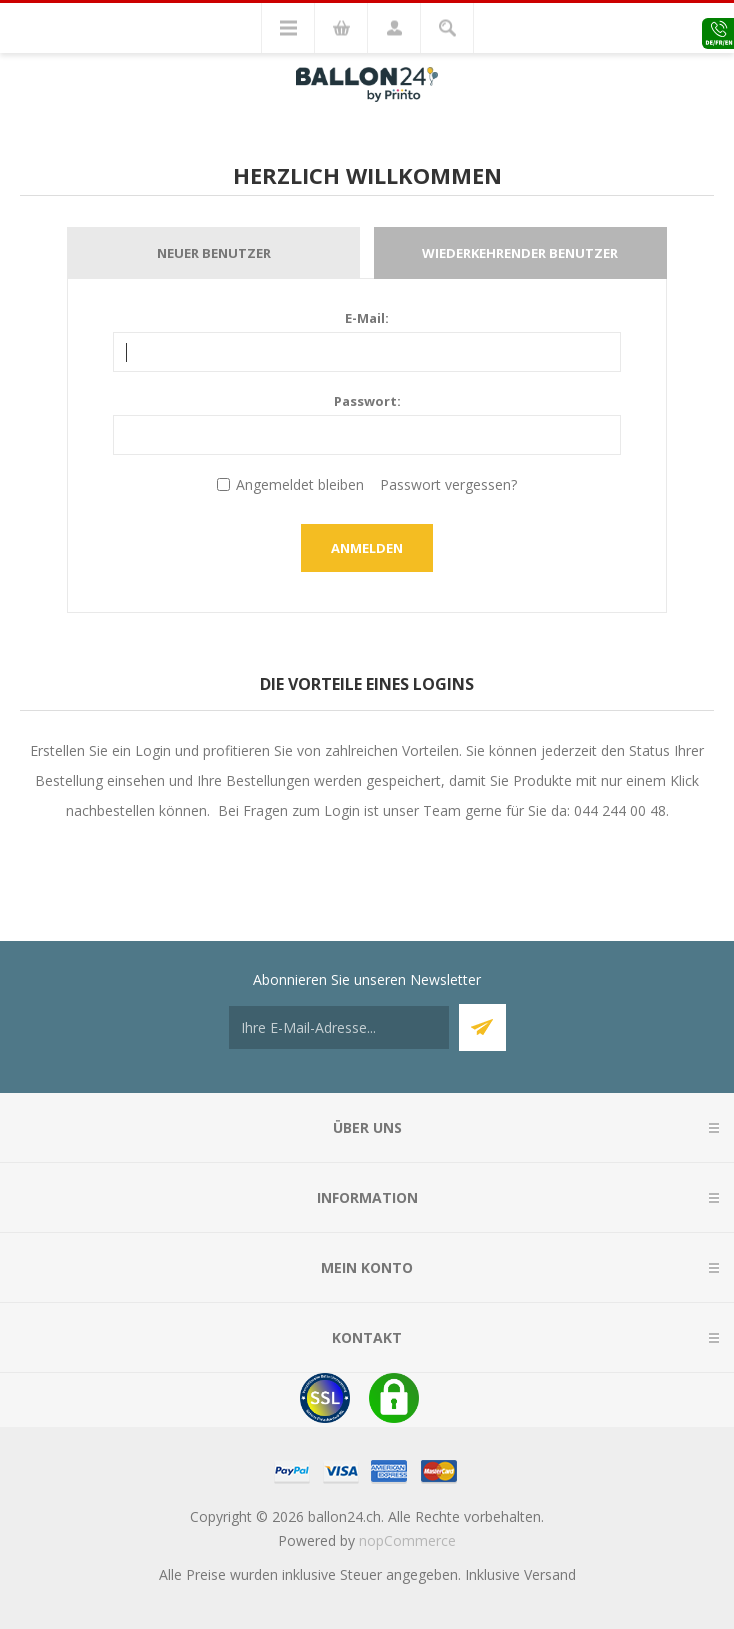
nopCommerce (407, 1540)
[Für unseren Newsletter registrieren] (339, 1027)
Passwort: (367, 401)
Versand (550, 1574)
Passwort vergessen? (448, 484)
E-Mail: (367, 318)
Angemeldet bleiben (300, 484)
